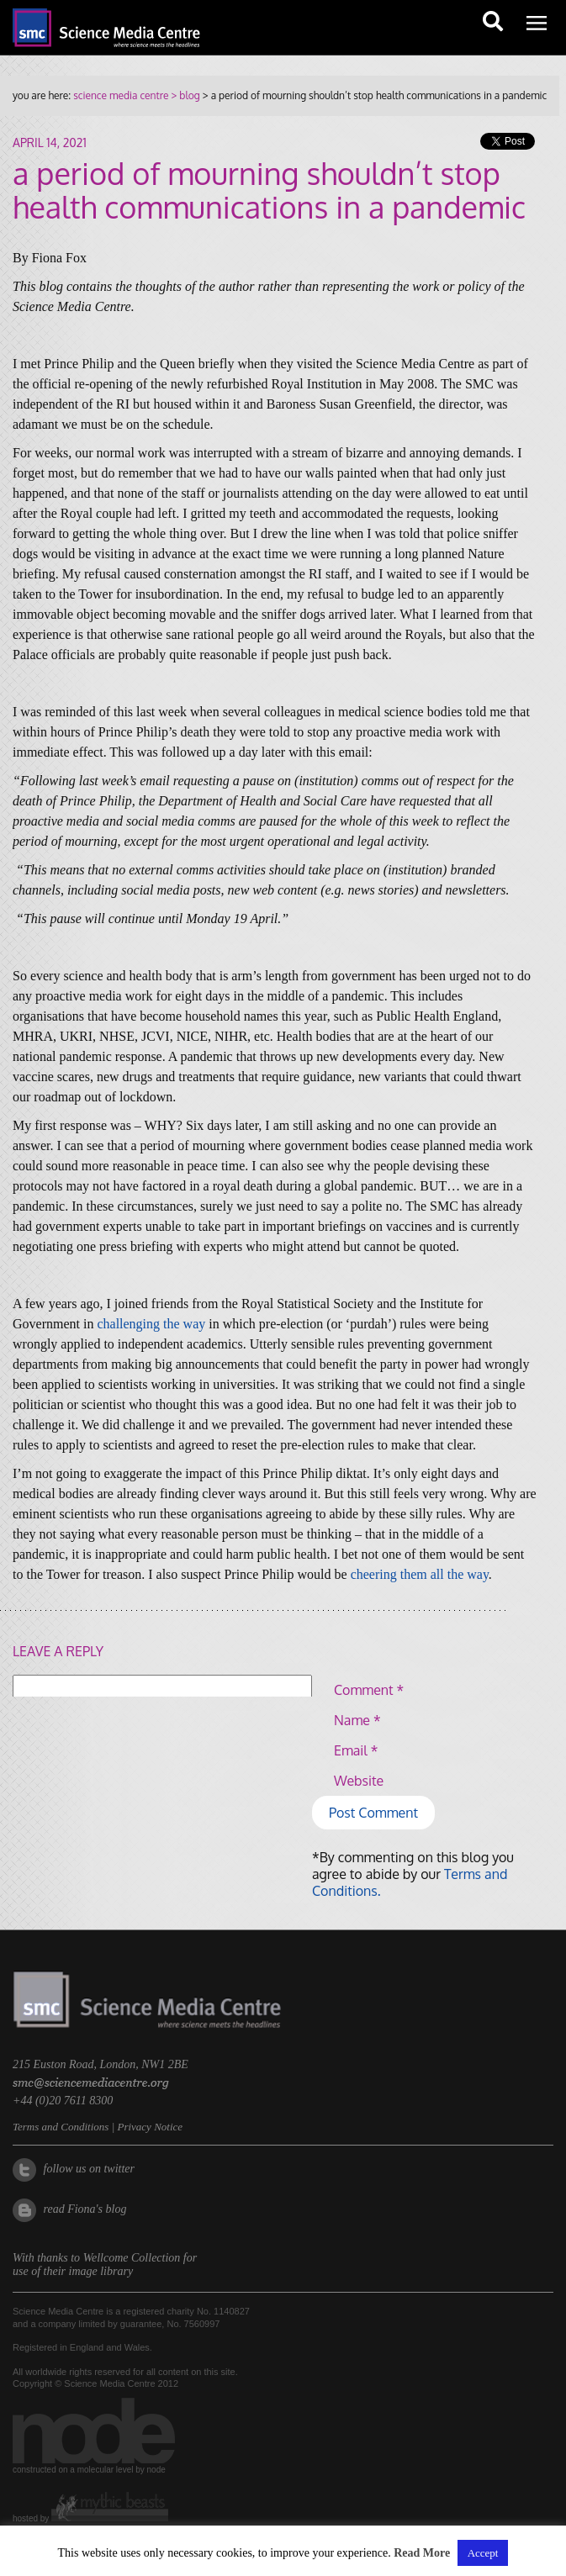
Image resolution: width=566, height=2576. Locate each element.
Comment (369, 1689)
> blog (183, 95)
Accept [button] (483, 2553)
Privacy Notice (149, 2153)
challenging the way (151, 1324)
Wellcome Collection (132, 2284)
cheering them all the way (420, 1574)
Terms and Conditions (60, 2153)
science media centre (120, 95)
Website (359, 1780)
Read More (422, 2553)
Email (356, 1750)
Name (357, 1720)
